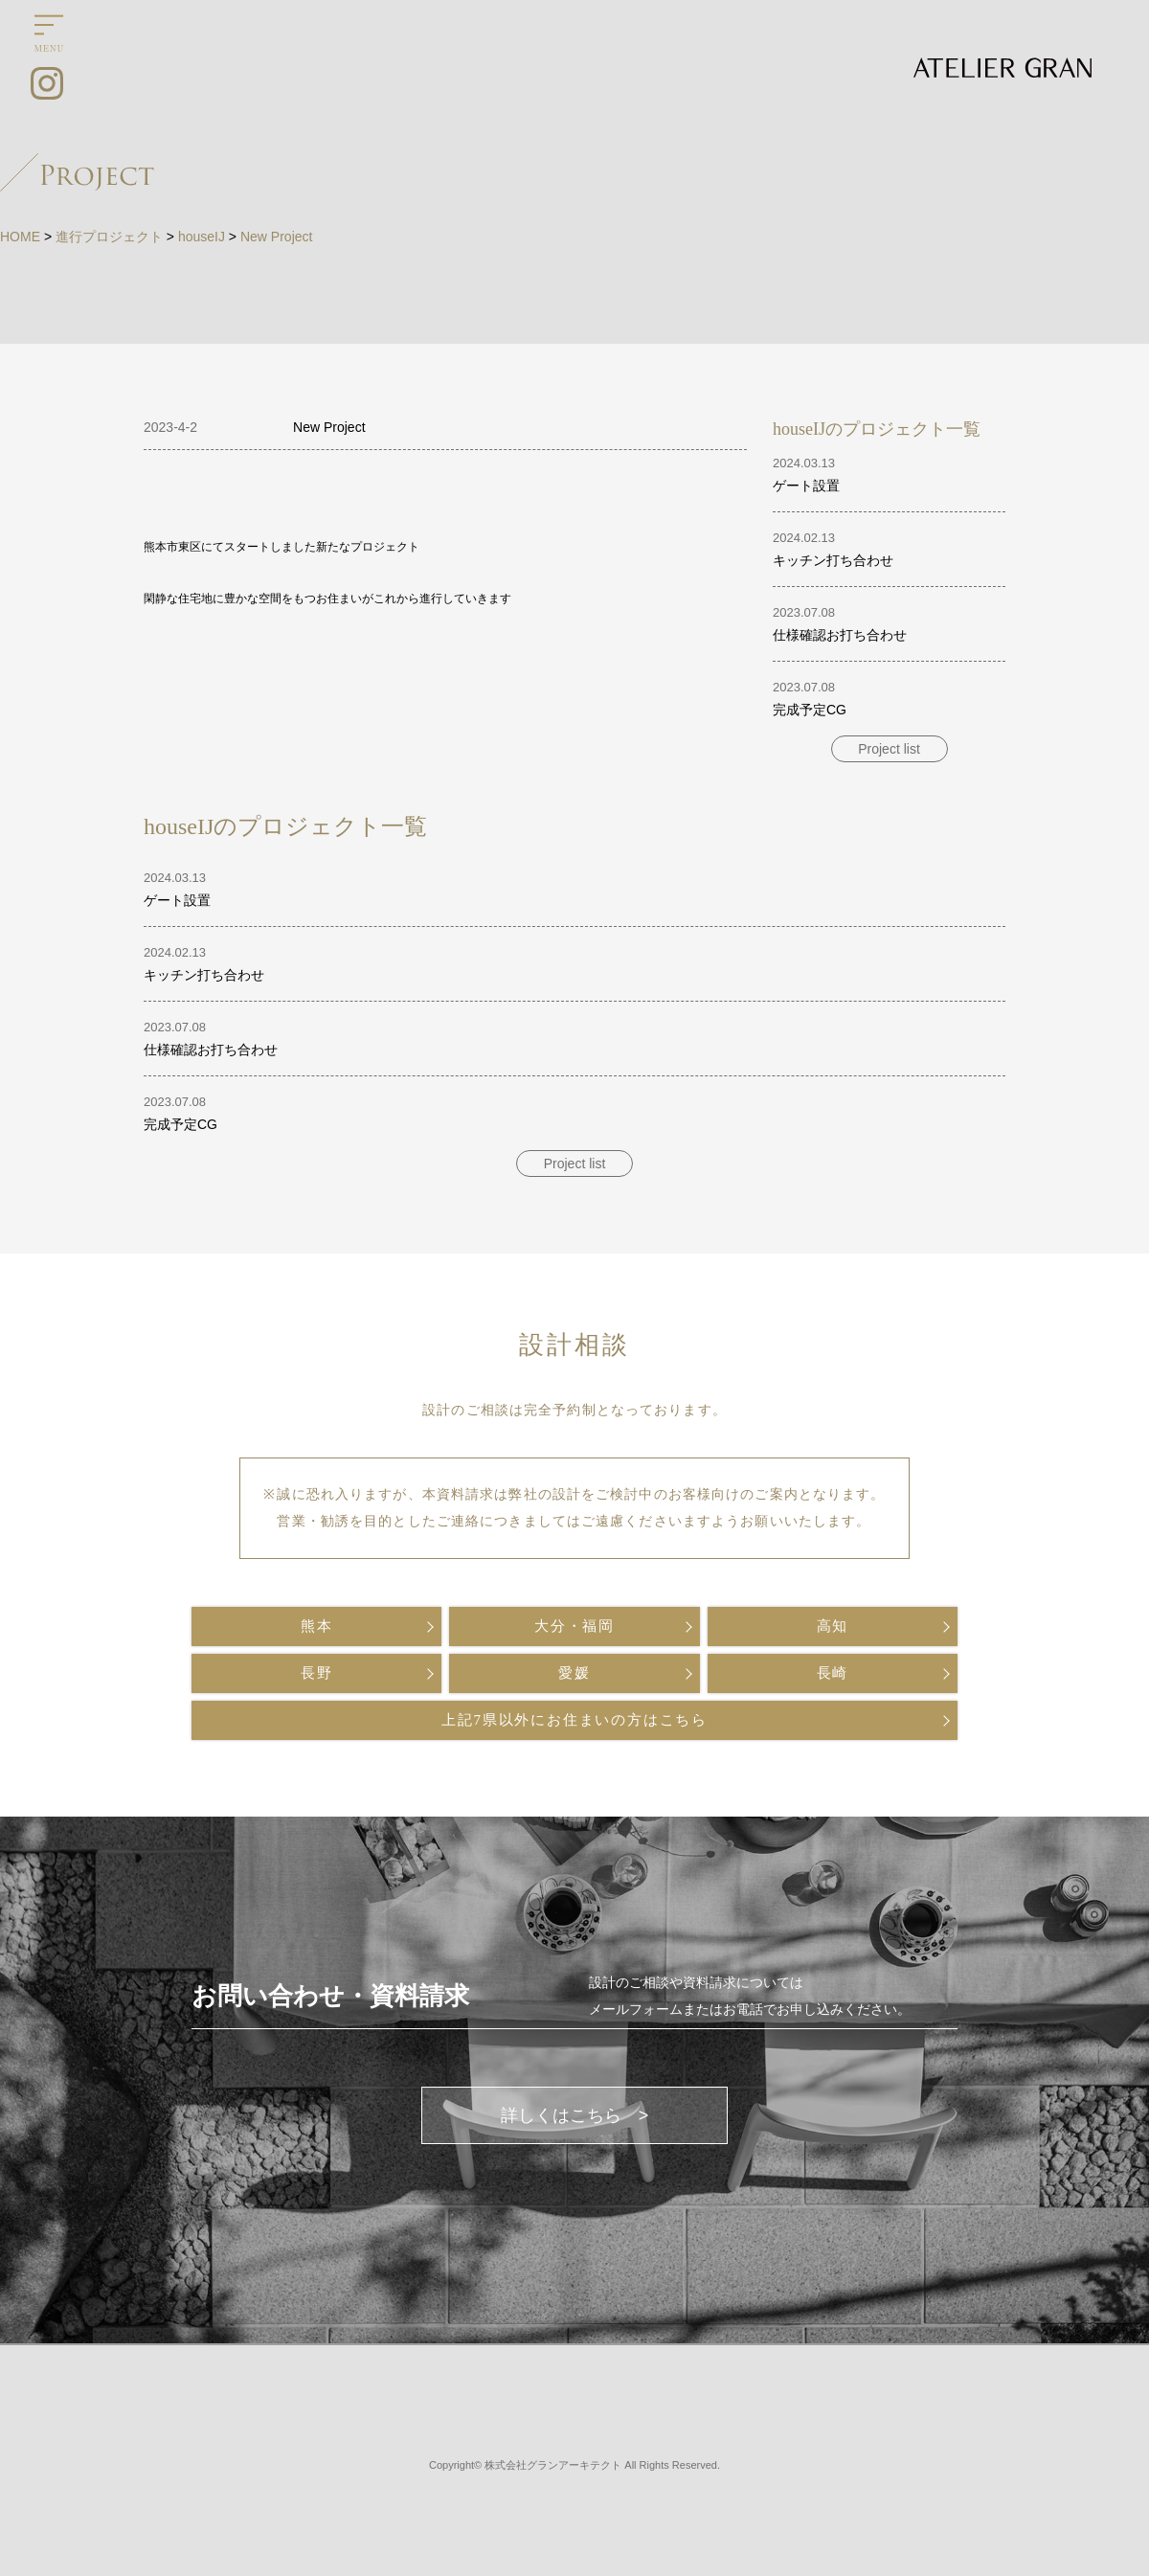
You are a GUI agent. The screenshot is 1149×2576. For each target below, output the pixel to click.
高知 (833, 1626)
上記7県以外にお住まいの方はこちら (574, 1720)
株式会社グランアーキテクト (552, 2465)
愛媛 (574, 1673)
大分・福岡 (574, 1626)
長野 (317, 1673)
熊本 (317, 1626)
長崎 (833, 1673)
